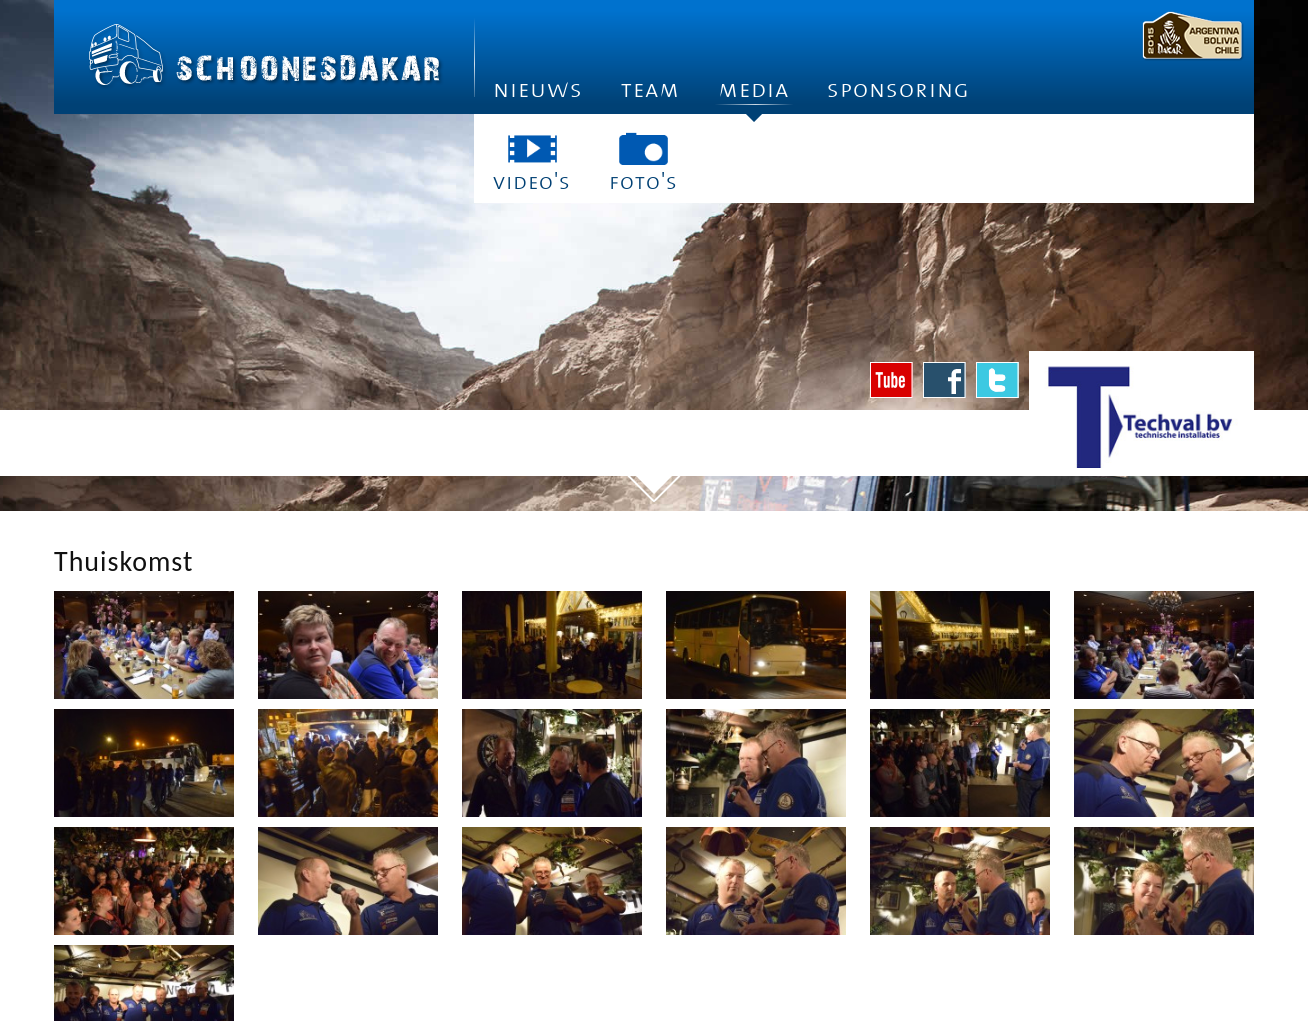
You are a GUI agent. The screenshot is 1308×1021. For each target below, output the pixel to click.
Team (650, 89)
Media (753, 95)
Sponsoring (898, 89)
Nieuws (538, 89)
